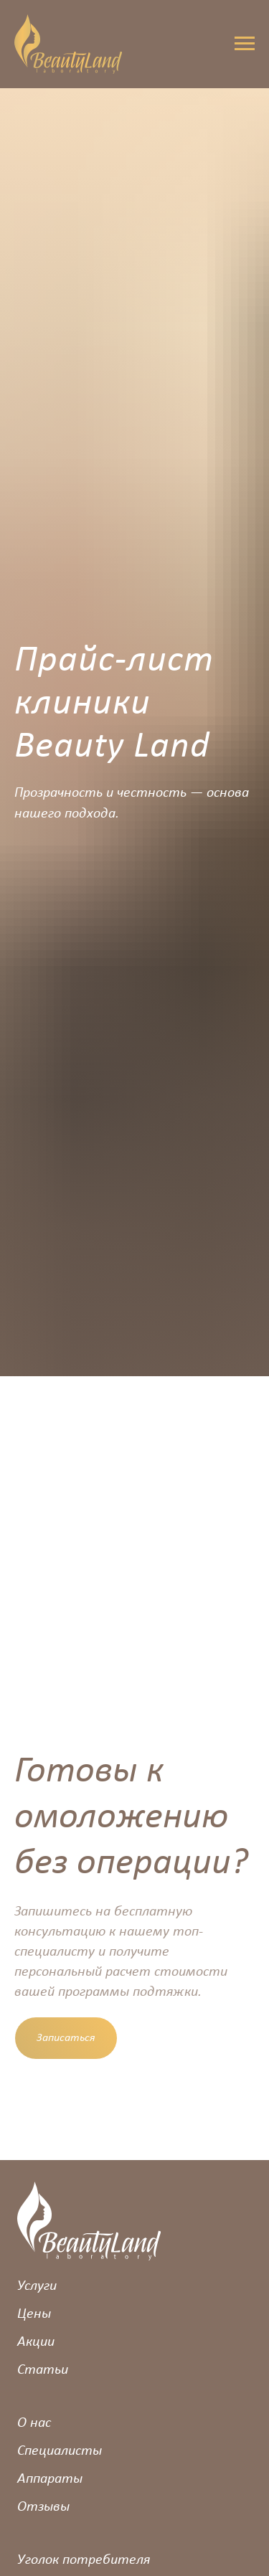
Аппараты (49, 2479)
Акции (36, 2342)
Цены (34, 2314)
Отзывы (43, 2507)
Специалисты (59, 2451)
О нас (34, 2423)
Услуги (37, 2286)
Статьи (42, 2370)
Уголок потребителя (83, 2560)
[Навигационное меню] (245, 44)
